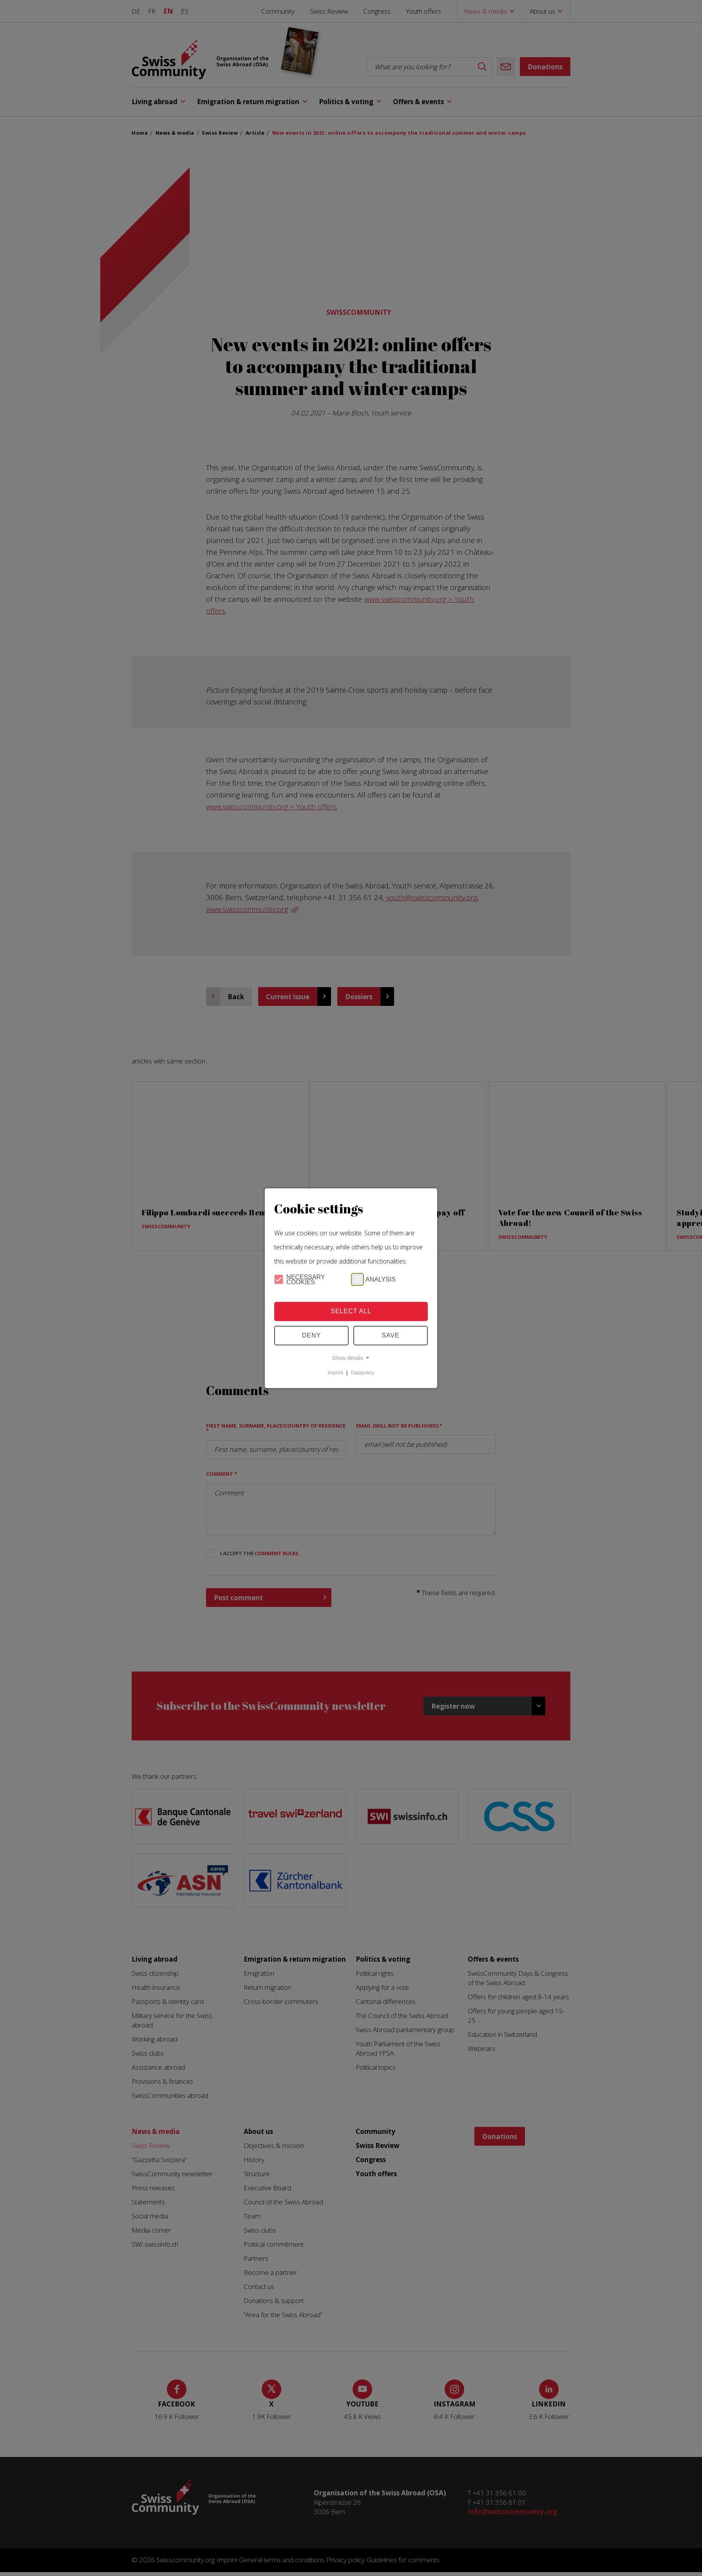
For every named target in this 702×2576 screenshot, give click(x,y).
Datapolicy (363, 1373)
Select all (351, 1311)
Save (391, 1335)
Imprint (335, 1373)
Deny (311, 1335)
